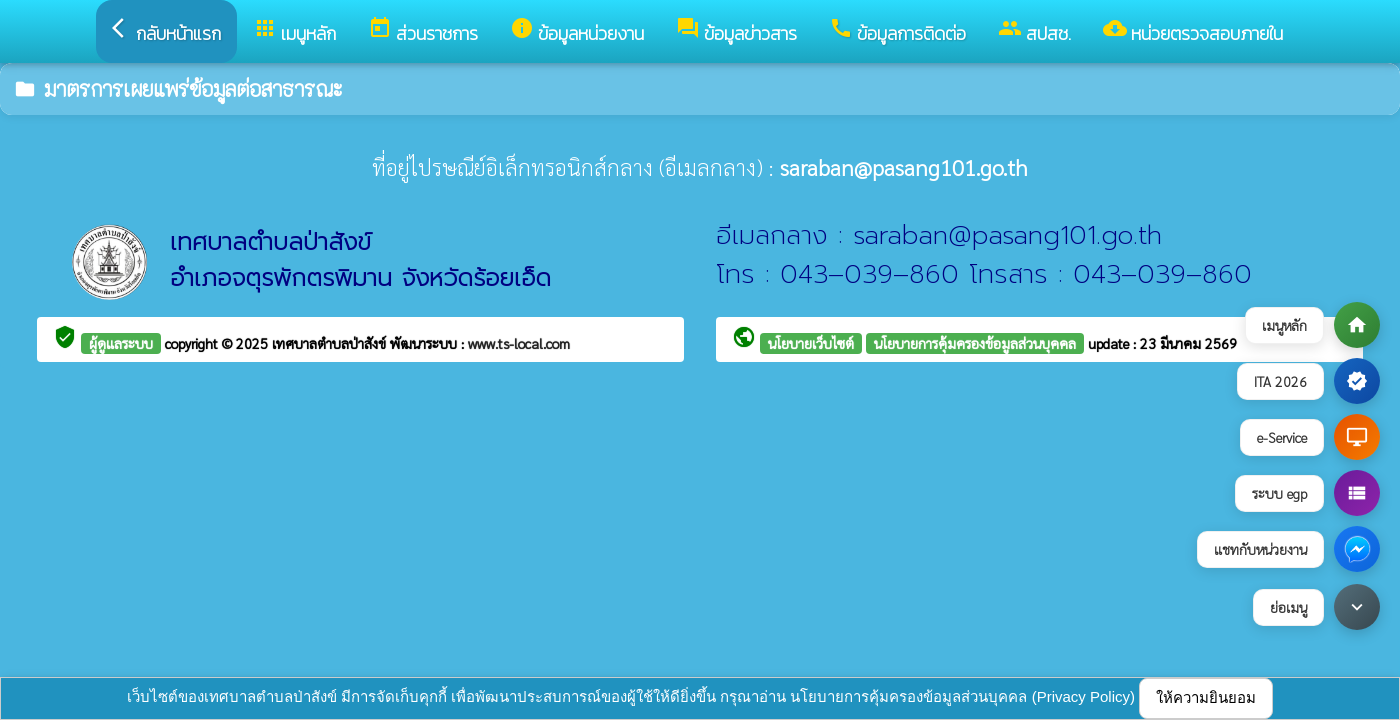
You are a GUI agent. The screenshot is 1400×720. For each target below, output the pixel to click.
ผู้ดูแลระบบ (121, 343)
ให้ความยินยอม (1206, 697)
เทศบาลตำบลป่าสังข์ (331, 343)
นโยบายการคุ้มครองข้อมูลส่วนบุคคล (975, 343)
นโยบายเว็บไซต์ (811, 343)
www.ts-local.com (519, 343)
